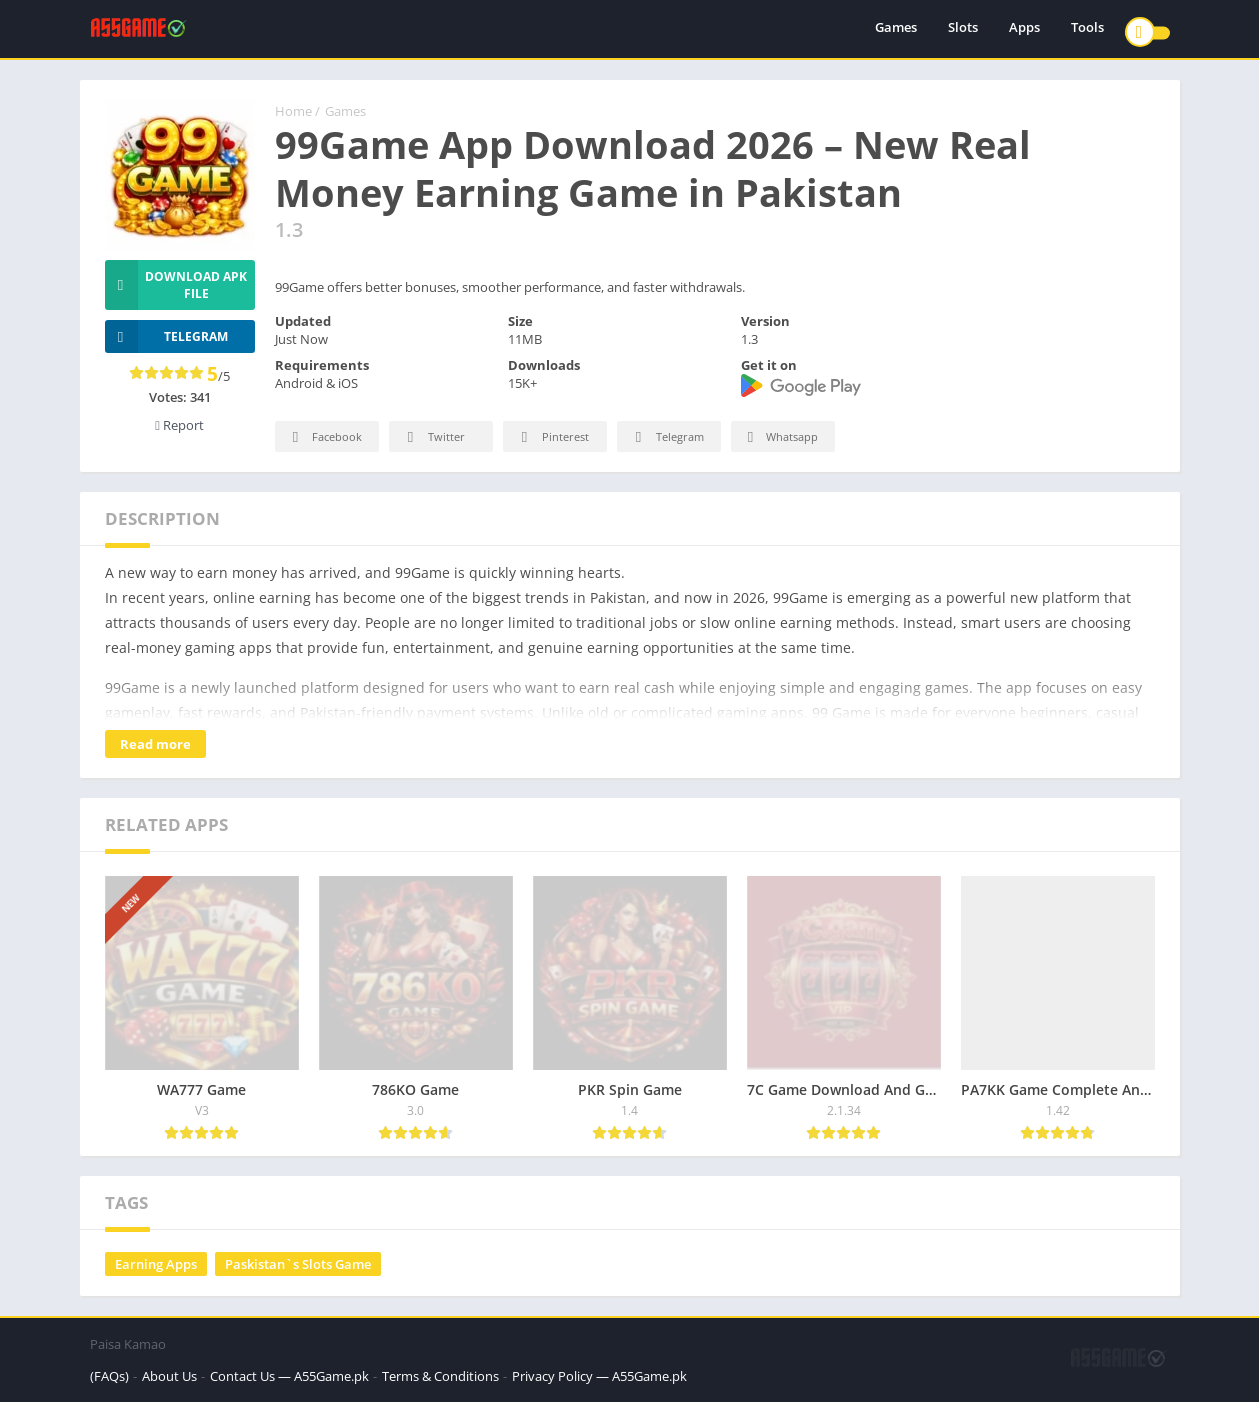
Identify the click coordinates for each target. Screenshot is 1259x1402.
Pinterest (552, 437)
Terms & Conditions (440, 1376)
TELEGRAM (167, 336)
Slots (963, 30)
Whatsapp (780, 437)
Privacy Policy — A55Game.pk (599, 1376)
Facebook (324, 437)
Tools (1087, 30)
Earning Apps (156, 1264)
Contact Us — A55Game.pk (289, 1376)
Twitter (433, 437)
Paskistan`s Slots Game (298, 1264)
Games (896, 30)
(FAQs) (109, 1376)
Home (293, 111)
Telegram (666, 437)
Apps (1024, 30)
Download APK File (176, 285)
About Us (169, 1376)
